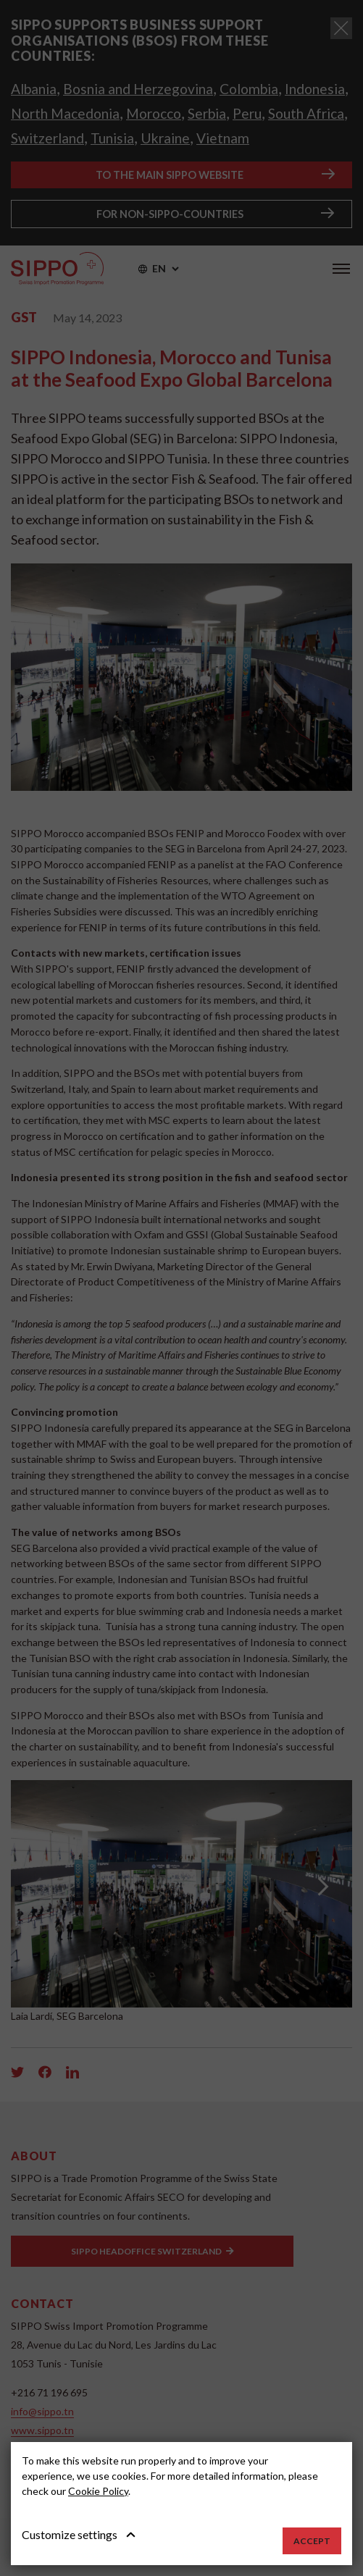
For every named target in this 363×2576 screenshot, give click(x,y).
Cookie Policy (98, 2491)
